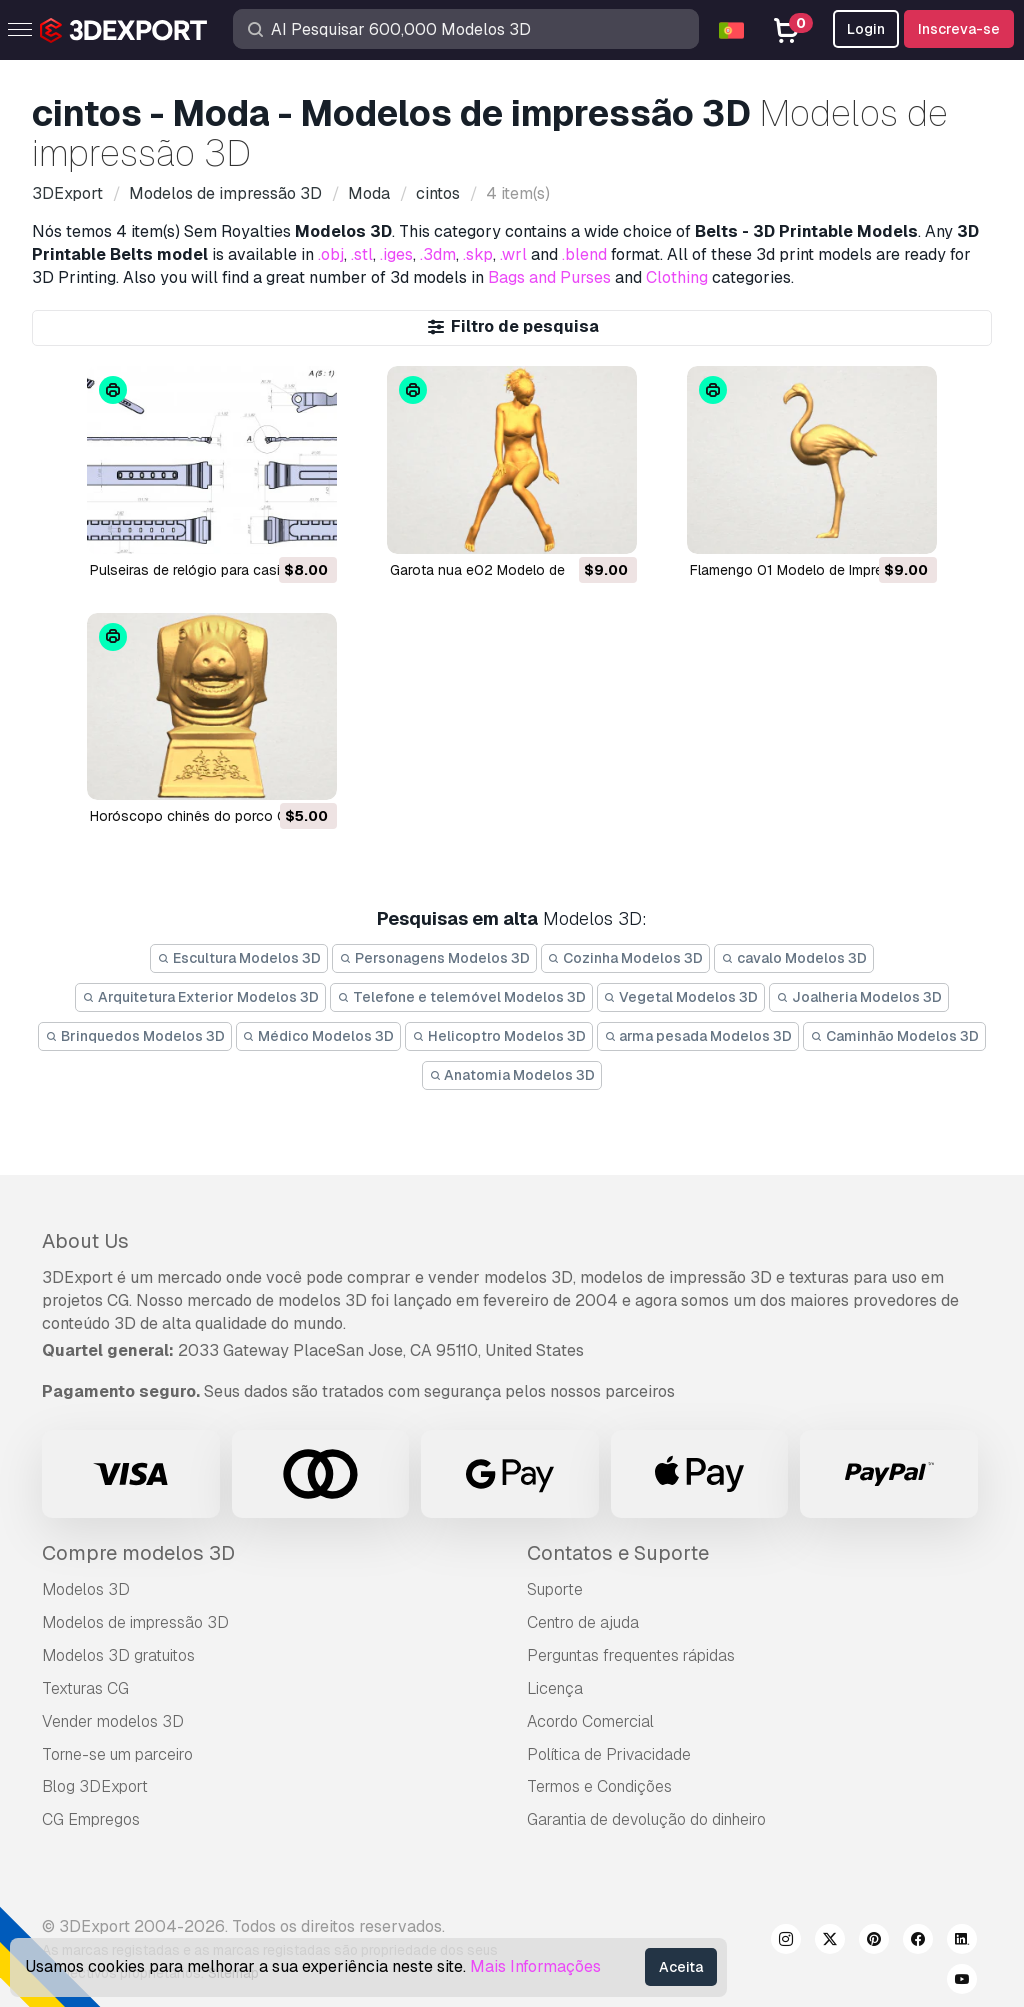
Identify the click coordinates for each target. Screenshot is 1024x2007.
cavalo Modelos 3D (794, 958)
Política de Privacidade (609, 1754)
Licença (555, 1688)
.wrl (513, 254)
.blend (584, 254)
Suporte (555, 1589)
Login (866, 29)
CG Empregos (91, 1819)
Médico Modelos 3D (319, 1036)
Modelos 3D (86, 1589)
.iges (396, 254)
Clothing (677, 277)
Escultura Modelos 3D (239, 958)
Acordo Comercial (590, 1721)
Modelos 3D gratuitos (118, 1655)
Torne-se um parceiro (117, 1754)
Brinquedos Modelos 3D (135, 1036)
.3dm (438, 254)
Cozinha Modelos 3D (626, 958)
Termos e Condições (599, 1786)
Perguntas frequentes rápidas (631, 1655)
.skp (478, 254)
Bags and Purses (549, 277)
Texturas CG (85, 1688)
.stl (362, 254)
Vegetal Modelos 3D (681, 997)
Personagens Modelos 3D (434, 958)
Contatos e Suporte (618, 1553)
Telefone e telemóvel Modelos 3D (461, 997)
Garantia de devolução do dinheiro (646, 1819)
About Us (85, 1241)
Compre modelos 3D (138, 1553)
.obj (331, 254)
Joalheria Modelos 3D (859, 997)
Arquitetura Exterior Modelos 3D (200, 997)
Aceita (681, 1967)
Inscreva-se (959, 29)
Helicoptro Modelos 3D (499, 1036)
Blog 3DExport (95, 1786)
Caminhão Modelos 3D (894, 1036)
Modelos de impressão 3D (135, 1622)
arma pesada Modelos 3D (698, 1036)
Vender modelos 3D (113, 1721)
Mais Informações (535, 1966)
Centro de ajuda (583, 1622)
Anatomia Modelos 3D (512, 1075)
